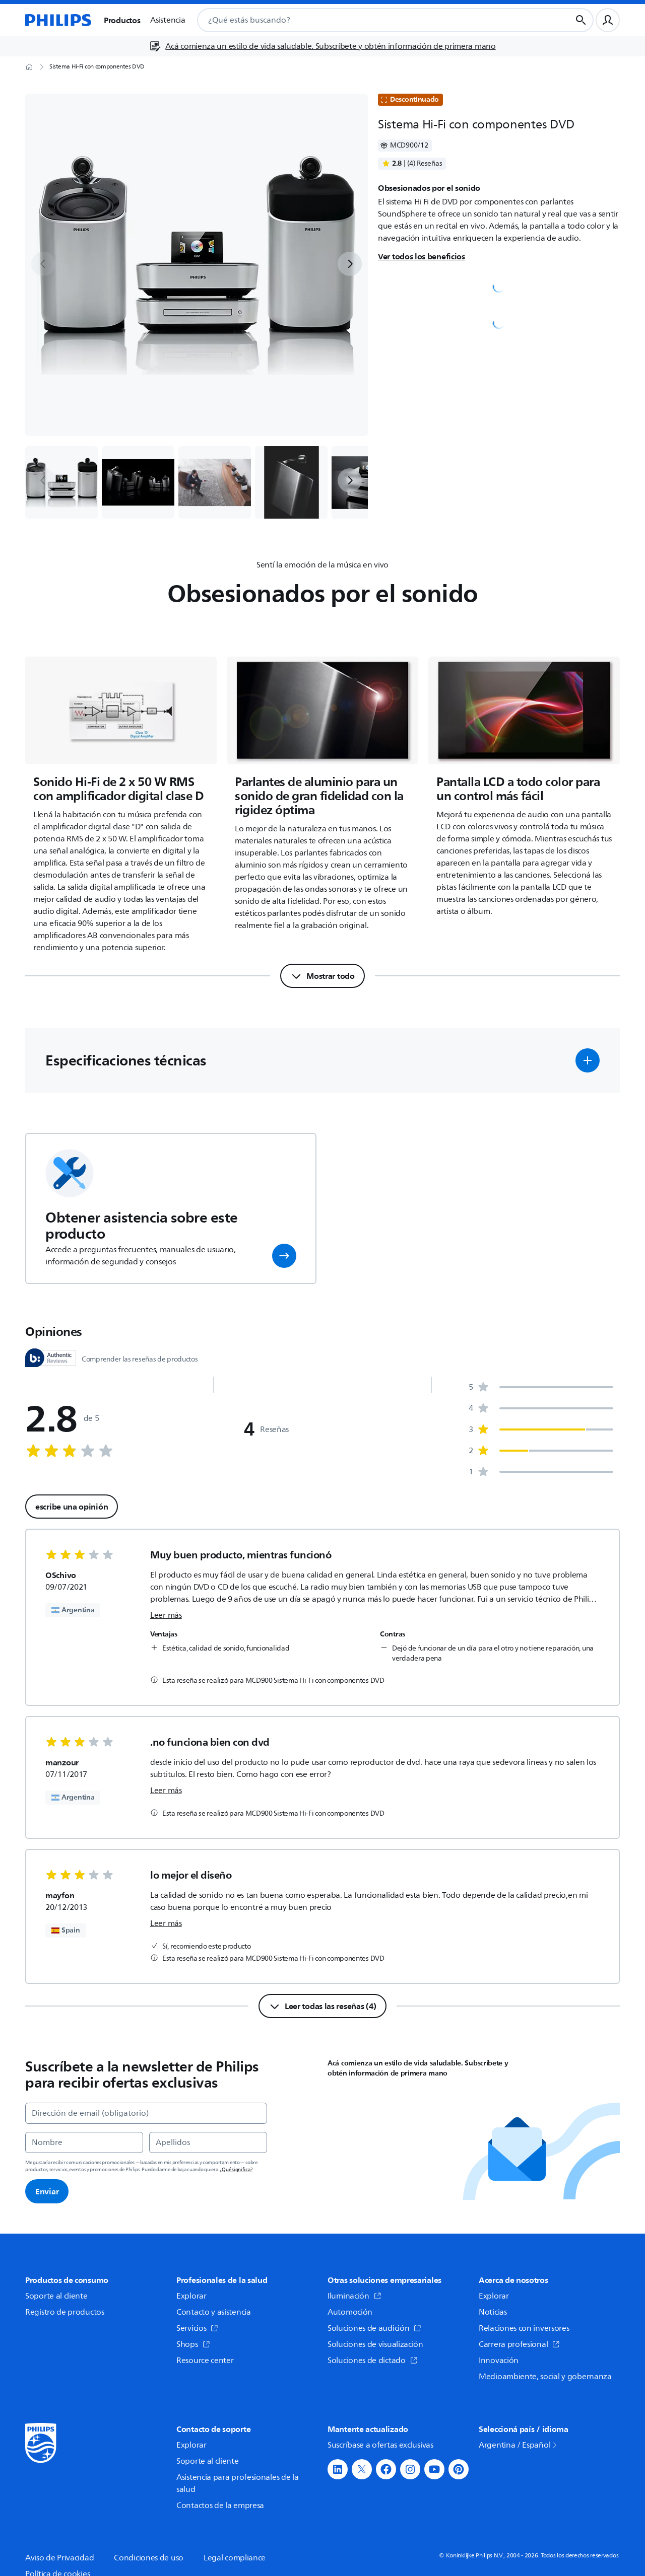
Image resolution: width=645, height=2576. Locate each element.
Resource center (205, 2360)
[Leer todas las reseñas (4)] (322, 2006)
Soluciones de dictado (373, 2360)
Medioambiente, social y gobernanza (545, 2377)
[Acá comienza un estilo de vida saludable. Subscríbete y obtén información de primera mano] (322, 46)
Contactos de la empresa (220, 2505)
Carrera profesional (519, 2344)
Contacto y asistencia (213, 2312)
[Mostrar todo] (322, 976)
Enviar (46, 2191)
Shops (193, 2344)
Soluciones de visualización (375, 2344)
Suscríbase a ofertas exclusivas (380, 2445)
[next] (350, 264)
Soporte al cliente (56, 2296)
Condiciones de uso (148, 2558)
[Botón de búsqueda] (581, 20)
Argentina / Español (518, 2445)
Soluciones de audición (374, 2328)
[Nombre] (84, 2142)
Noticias (493, 2312)
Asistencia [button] (167, 20)
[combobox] (372, 20)
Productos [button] (122, 20)
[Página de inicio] (58, 20)
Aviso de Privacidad (59, 2558)
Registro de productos (64, 2312)
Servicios (197, 2328)
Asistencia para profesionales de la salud (237, 2483)
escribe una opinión (71, 1506)
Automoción (350, 2312)
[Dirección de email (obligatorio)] (146, 2113)
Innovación (499, 2360)
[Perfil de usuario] (608, 20)
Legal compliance (235, 2558)
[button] (587, 1060)
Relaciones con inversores (524, 2328)
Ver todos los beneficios (421, 256)
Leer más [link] (166, 1615)
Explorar (191, 2296)
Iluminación (354, 2296)
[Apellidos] (208, 2142)
